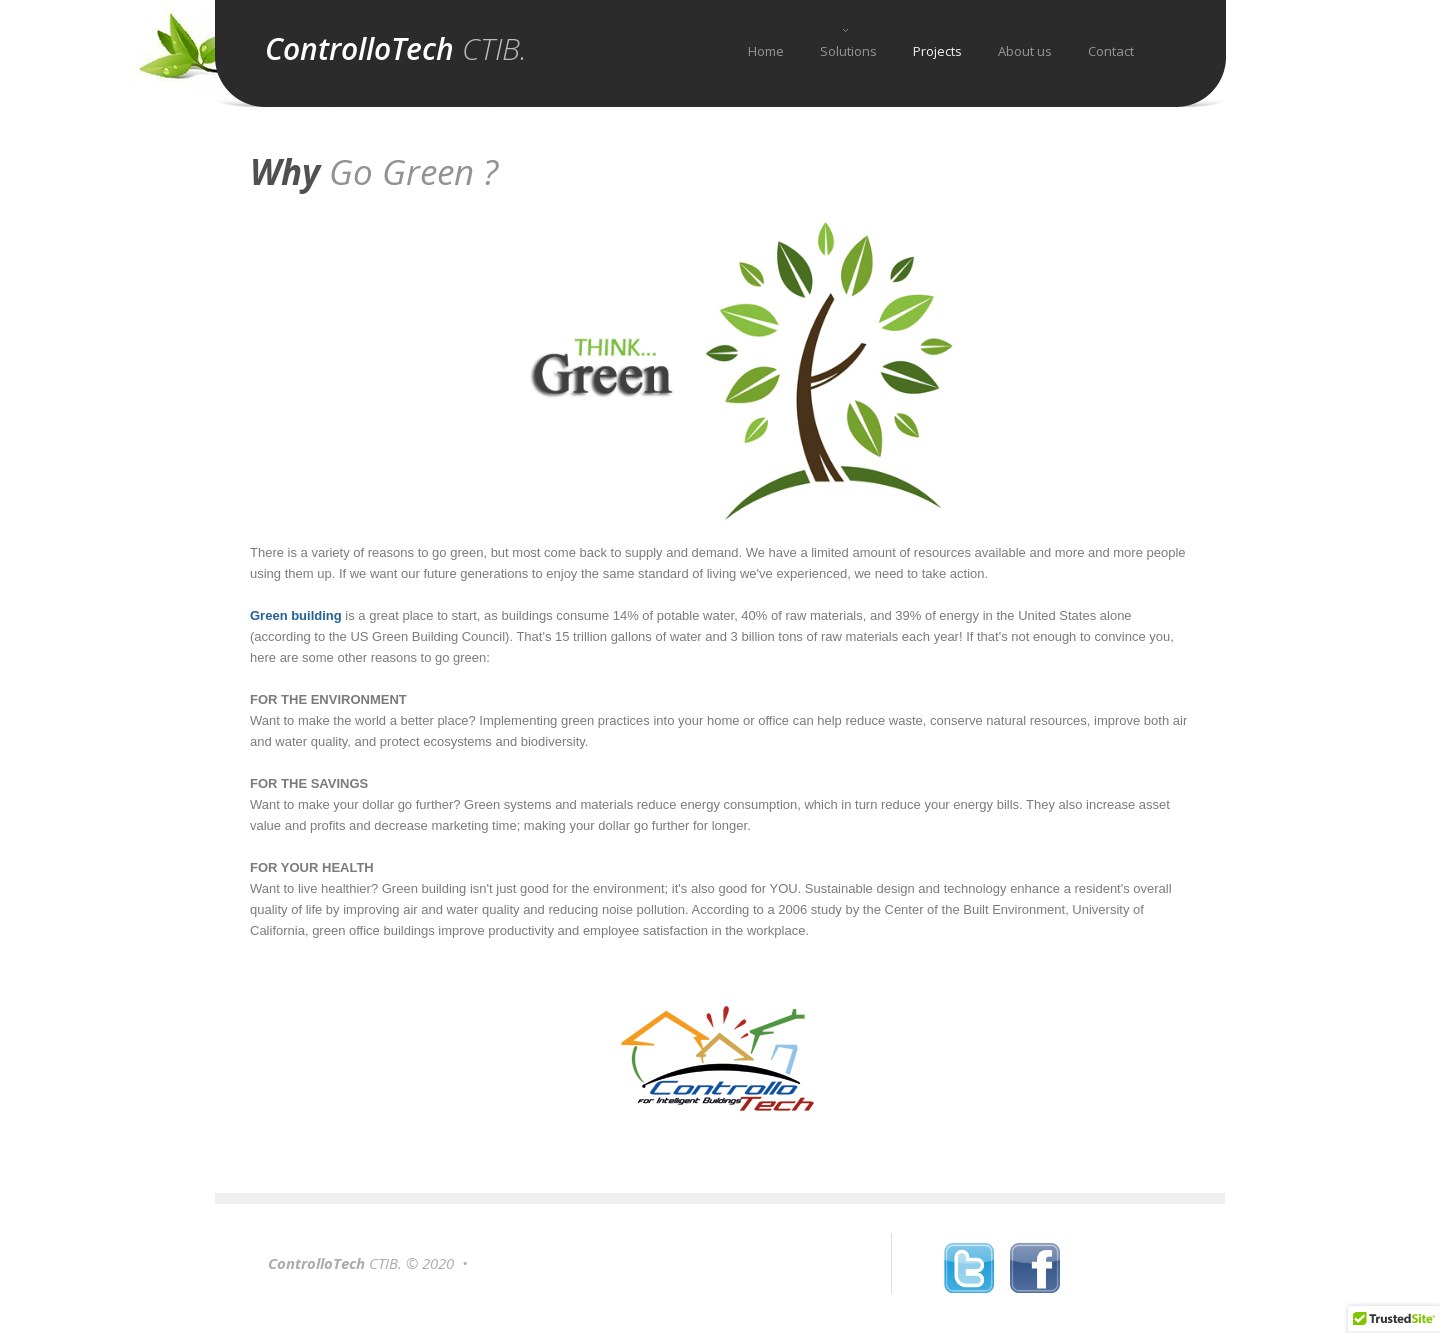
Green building (296, 615)
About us (1025, 51)
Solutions (848, 51)
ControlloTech (396, 49)
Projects (937, 51)
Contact (1111, 51)
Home (766, 51)
